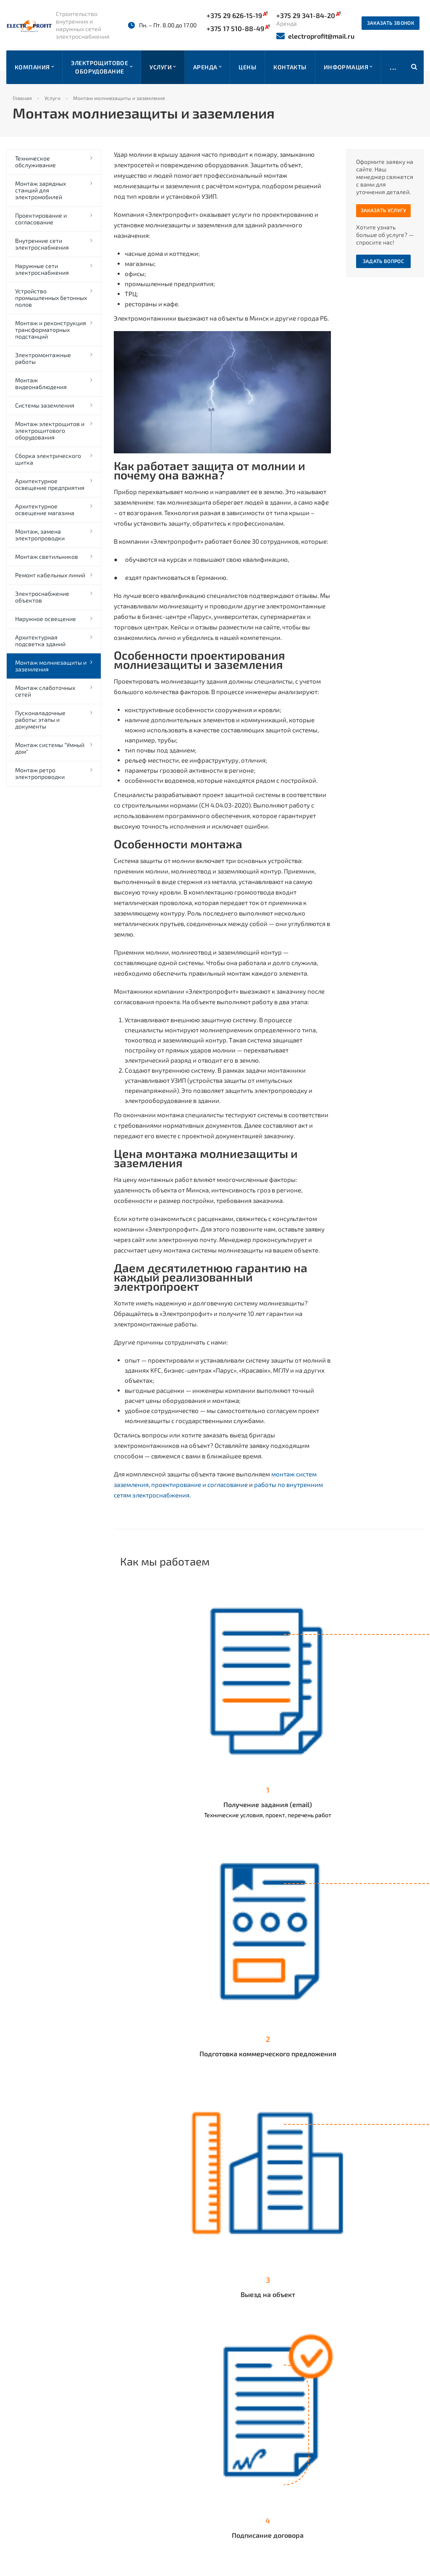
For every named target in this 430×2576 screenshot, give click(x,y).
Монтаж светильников (46, 556)
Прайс (126, 2456)
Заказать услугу (383, 210)
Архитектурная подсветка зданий (40, 640)
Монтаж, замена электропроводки (40, 535)
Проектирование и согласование (41, 219)
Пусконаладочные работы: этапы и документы (40, 719)
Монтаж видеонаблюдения (41, 383)
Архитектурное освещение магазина (44, 509)
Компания (133, 2431)
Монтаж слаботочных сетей (45, 691)
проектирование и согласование (199, 1484)
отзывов (70, 2448)
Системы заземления (44, 405)
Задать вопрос (383, 261)
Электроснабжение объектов (42, 597)
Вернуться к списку (156, 2382)
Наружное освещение (45, 618)
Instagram (332, 2473)
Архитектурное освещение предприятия (49, 484)
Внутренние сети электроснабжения (42, 244)
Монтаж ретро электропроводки (40, 773)
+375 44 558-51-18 (265, 2511)
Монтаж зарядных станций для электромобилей (40, 190)
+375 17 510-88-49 (238, 28)
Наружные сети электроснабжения (42, 269)
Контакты (132, 2469)
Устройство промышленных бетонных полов (51, 297)
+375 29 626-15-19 (237, 15)
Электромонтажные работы (43, 358)
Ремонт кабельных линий (50, 575)
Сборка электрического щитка (48, 459)
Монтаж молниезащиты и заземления (51, 666)
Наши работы (137, 2444)
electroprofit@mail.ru (315, 36)
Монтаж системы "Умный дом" (49, 748)
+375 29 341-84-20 (265, 2466)
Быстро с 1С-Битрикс (379, 2564)
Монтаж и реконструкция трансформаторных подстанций (50, 329)
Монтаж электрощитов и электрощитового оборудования (49, 430)
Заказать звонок (390, 23)
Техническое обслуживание (35, 161)
